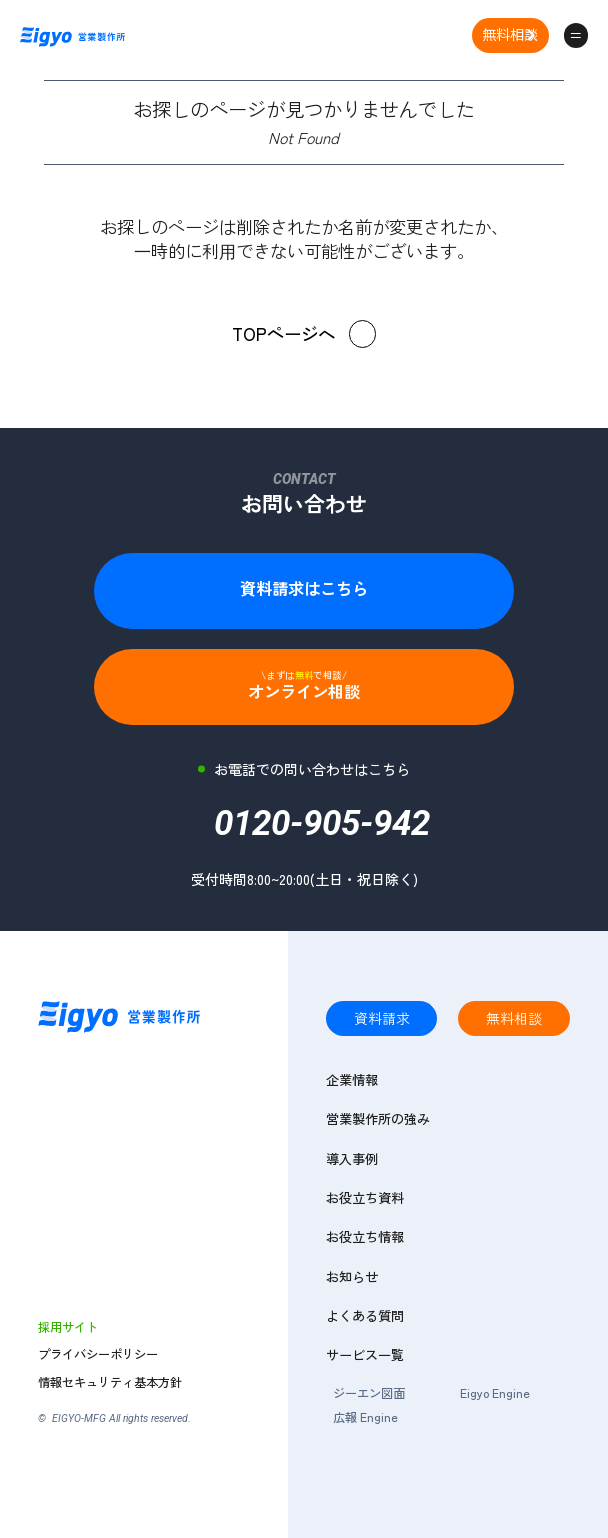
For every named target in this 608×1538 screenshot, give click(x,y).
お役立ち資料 (365, 1198)
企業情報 (352, 1080)
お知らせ (352, 1277)
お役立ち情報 (365, 1237)
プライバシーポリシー (98, 1354)
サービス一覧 (365, 1355)
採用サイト (68, 1327)
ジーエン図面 (369, 1393)
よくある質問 (365, 1316)
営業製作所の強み (378, 1119)
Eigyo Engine (495, 1393)
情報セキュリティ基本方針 (110, 1382)
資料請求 (382, 1018)
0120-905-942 (322, 829)
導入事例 (352, 1159)
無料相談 (510, 34)
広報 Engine (365, 1417)
